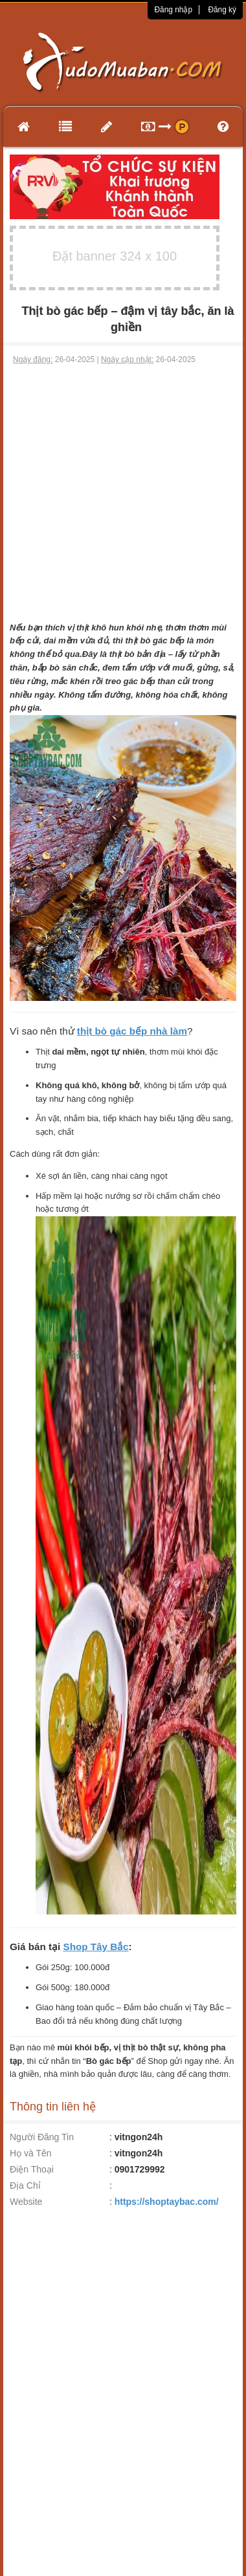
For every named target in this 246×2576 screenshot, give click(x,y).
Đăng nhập (173, 9)
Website (26, 2201)
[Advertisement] (121, 493)
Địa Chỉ (25, 2185)
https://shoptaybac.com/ (167, 2201)
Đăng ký (222, 9)
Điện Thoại (32, 2169)
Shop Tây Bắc (96, 1946)
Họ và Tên (31, 2153)
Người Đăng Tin (42, 2137)
